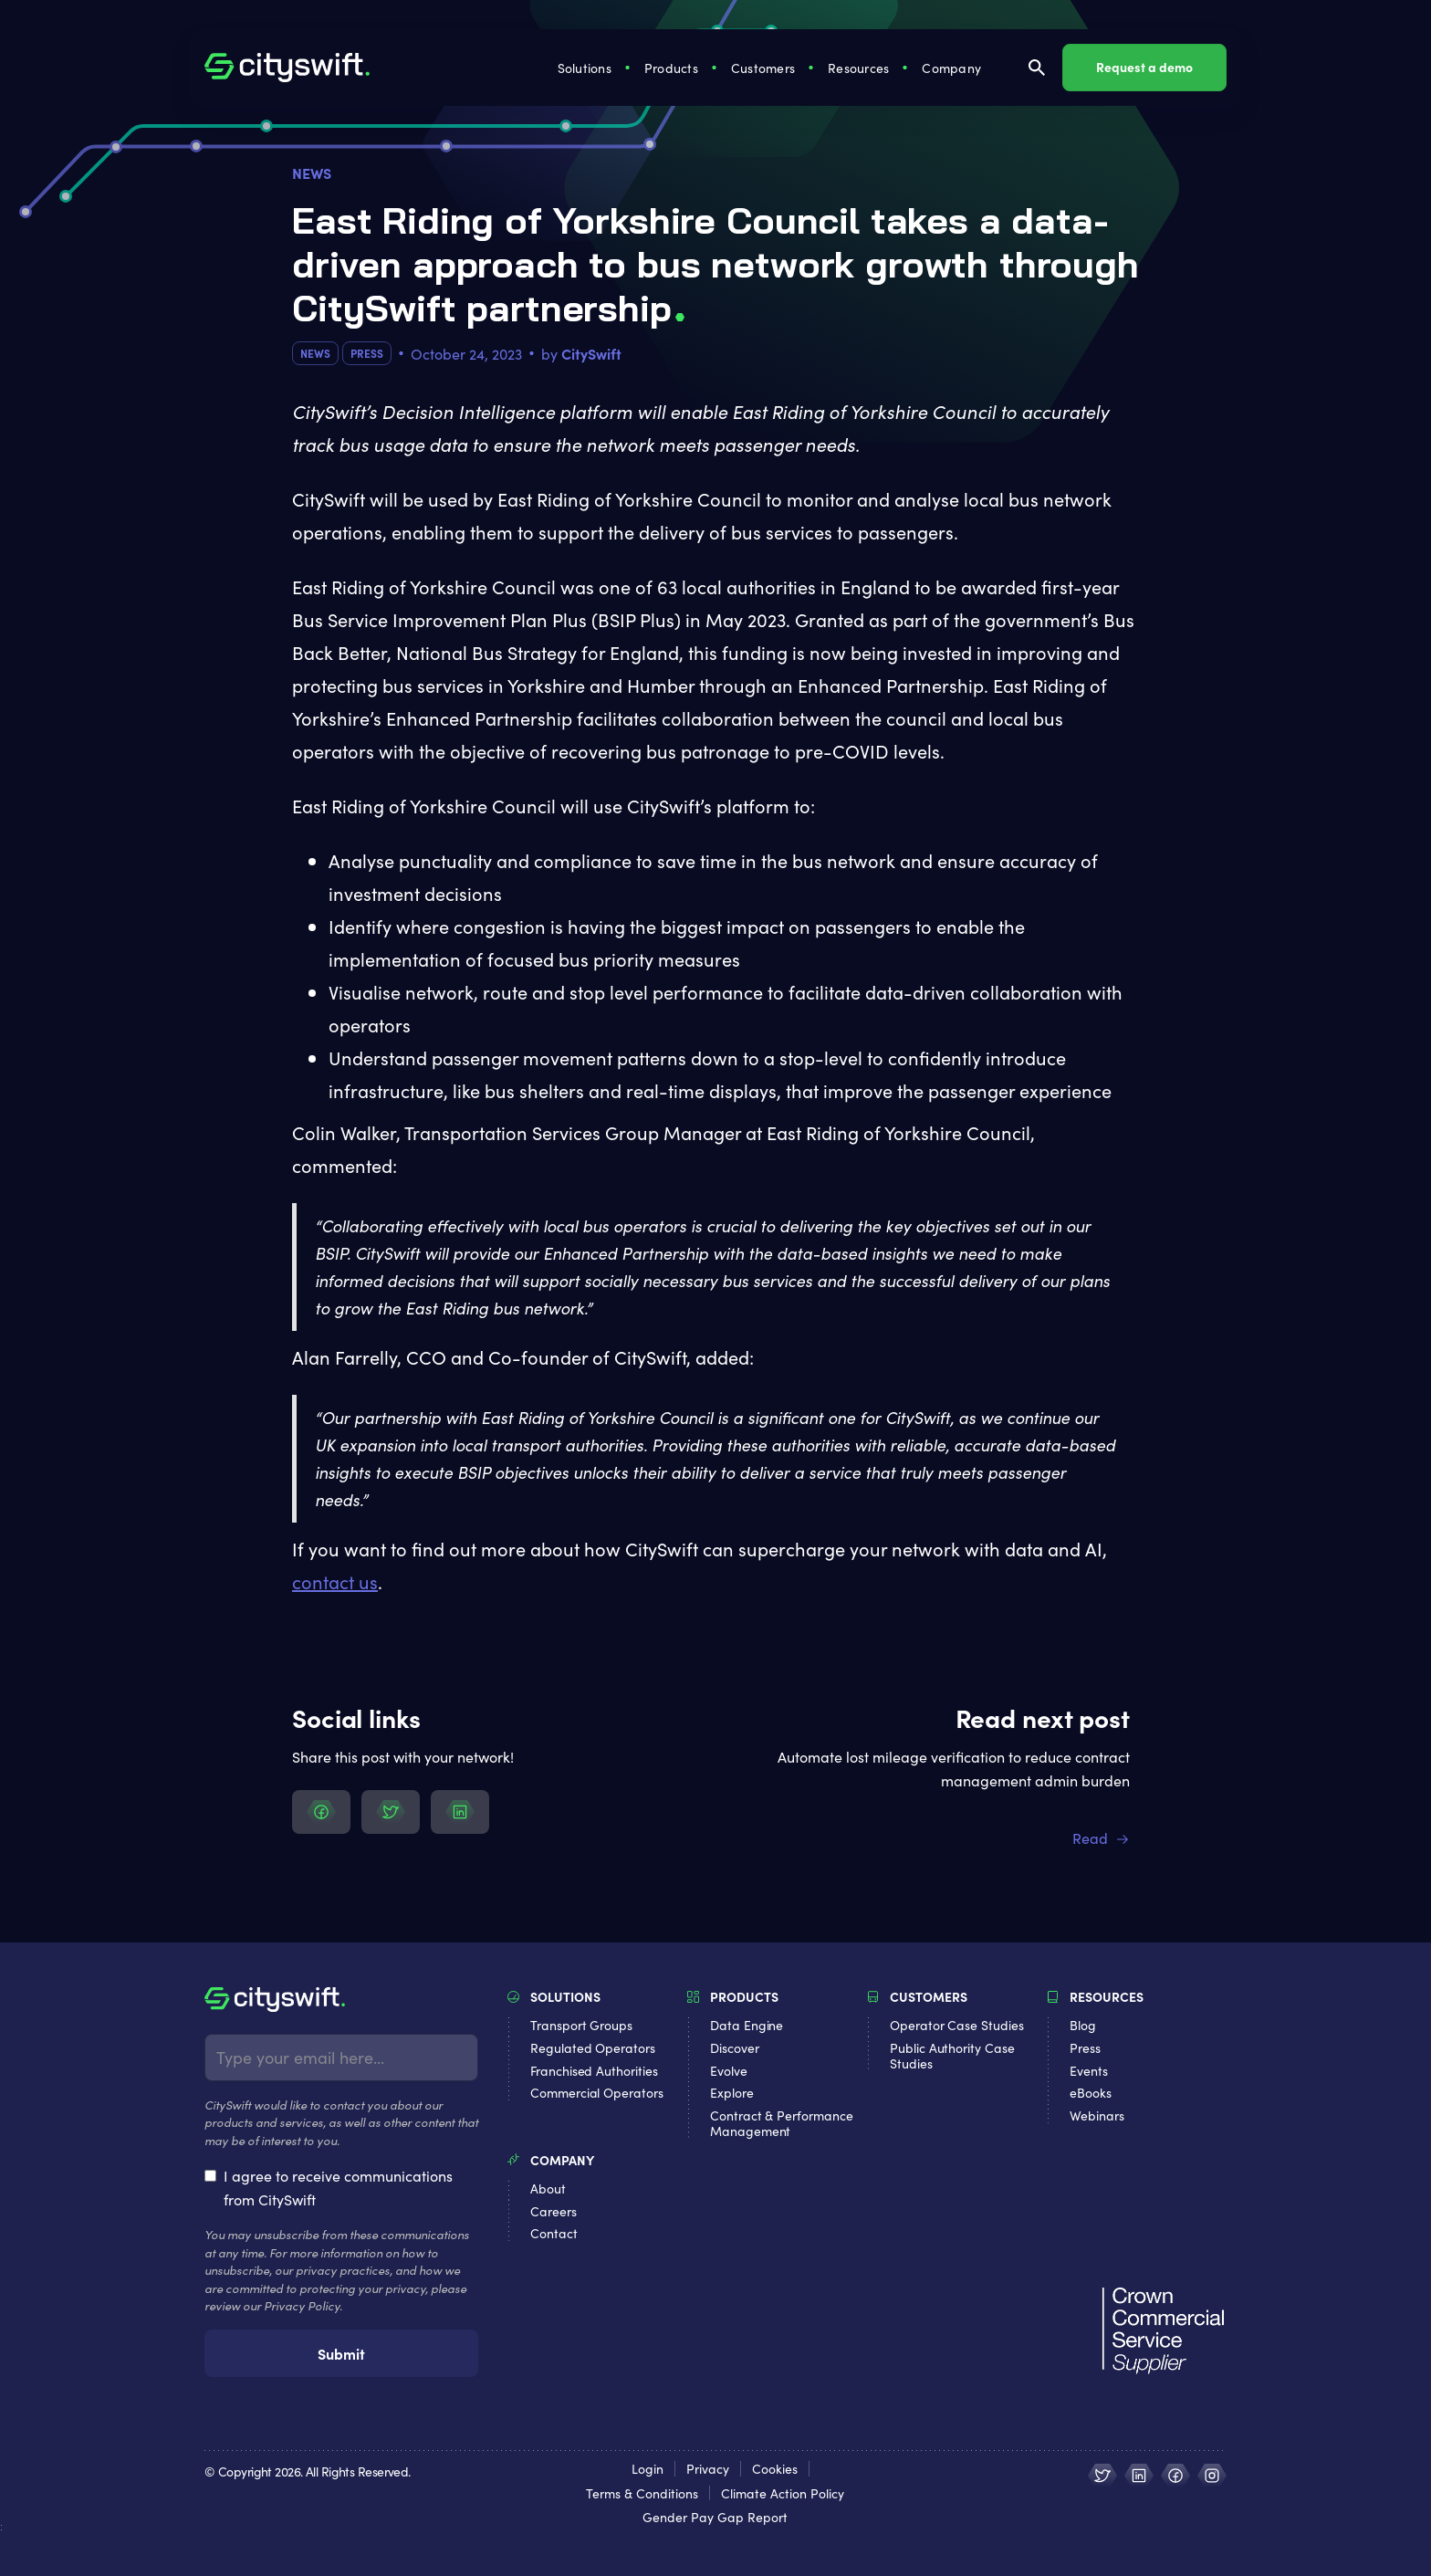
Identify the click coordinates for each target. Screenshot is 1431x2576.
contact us (335, 1581)
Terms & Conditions (642, 2493)
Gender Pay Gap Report (715, 2517)
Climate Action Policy (782, 2493)
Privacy (707, 2469)
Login (647, 2469)
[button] (586, 67)
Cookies (775, 2469)
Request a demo (1144, 67)
